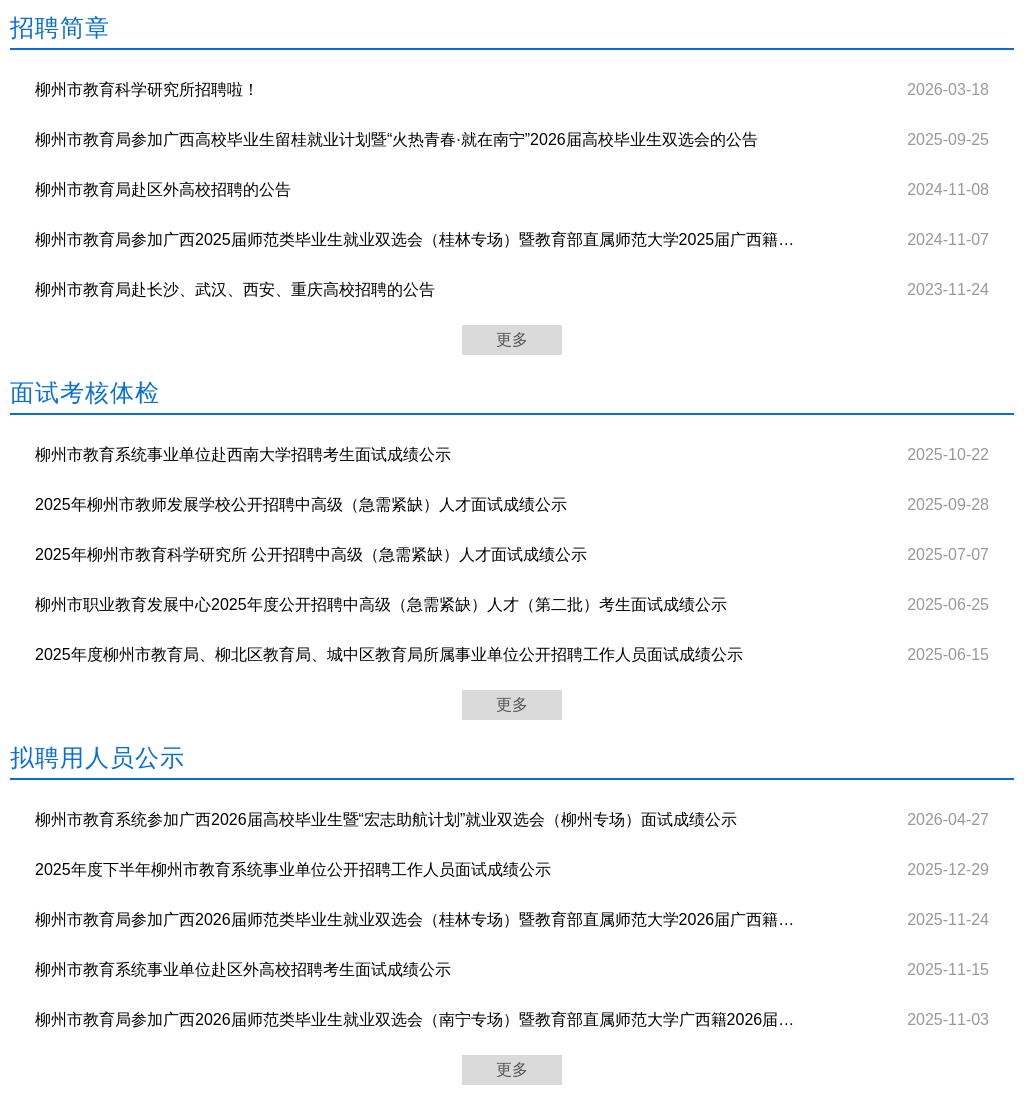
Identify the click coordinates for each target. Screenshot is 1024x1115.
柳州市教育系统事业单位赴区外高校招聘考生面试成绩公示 (243, 969)
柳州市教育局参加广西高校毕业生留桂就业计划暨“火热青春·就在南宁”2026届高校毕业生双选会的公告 (396, 139)
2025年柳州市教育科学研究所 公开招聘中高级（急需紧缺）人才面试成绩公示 (311, 554)
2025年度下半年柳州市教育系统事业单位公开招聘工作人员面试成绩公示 (293, 869)
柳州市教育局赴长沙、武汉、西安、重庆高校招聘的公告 (235, 289)
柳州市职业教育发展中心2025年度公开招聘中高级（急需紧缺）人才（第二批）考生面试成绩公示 (381, 604)
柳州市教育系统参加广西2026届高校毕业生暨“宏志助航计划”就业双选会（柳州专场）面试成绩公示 (386, 819)
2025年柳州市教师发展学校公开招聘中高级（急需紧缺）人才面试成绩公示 (301, 504)
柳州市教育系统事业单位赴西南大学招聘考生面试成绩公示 (243, 454)
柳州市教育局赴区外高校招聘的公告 (163, 189)
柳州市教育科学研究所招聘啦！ (147, 89)
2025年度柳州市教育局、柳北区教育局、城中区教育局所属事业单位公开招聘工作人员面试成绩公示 (389, 654)
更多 (512, 339)
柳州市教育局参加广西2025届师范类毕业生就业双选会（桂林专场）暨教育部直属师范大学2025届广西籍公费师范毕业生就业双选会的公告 (416, 239)
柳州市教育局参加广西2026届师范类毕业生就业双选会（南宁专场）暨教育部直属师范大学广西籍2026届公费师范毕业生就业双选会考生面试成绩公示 (416, 1019)
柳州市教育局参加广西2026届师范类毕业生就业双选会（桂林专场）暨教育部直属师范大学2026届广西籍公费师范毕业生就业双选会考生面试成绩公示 (416, 919)
